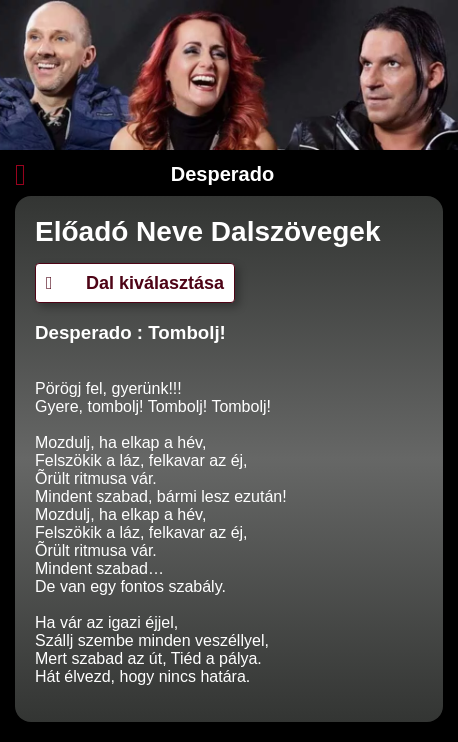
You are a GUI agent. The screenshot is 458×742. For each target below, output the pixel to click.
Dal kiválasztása (135, 283)
